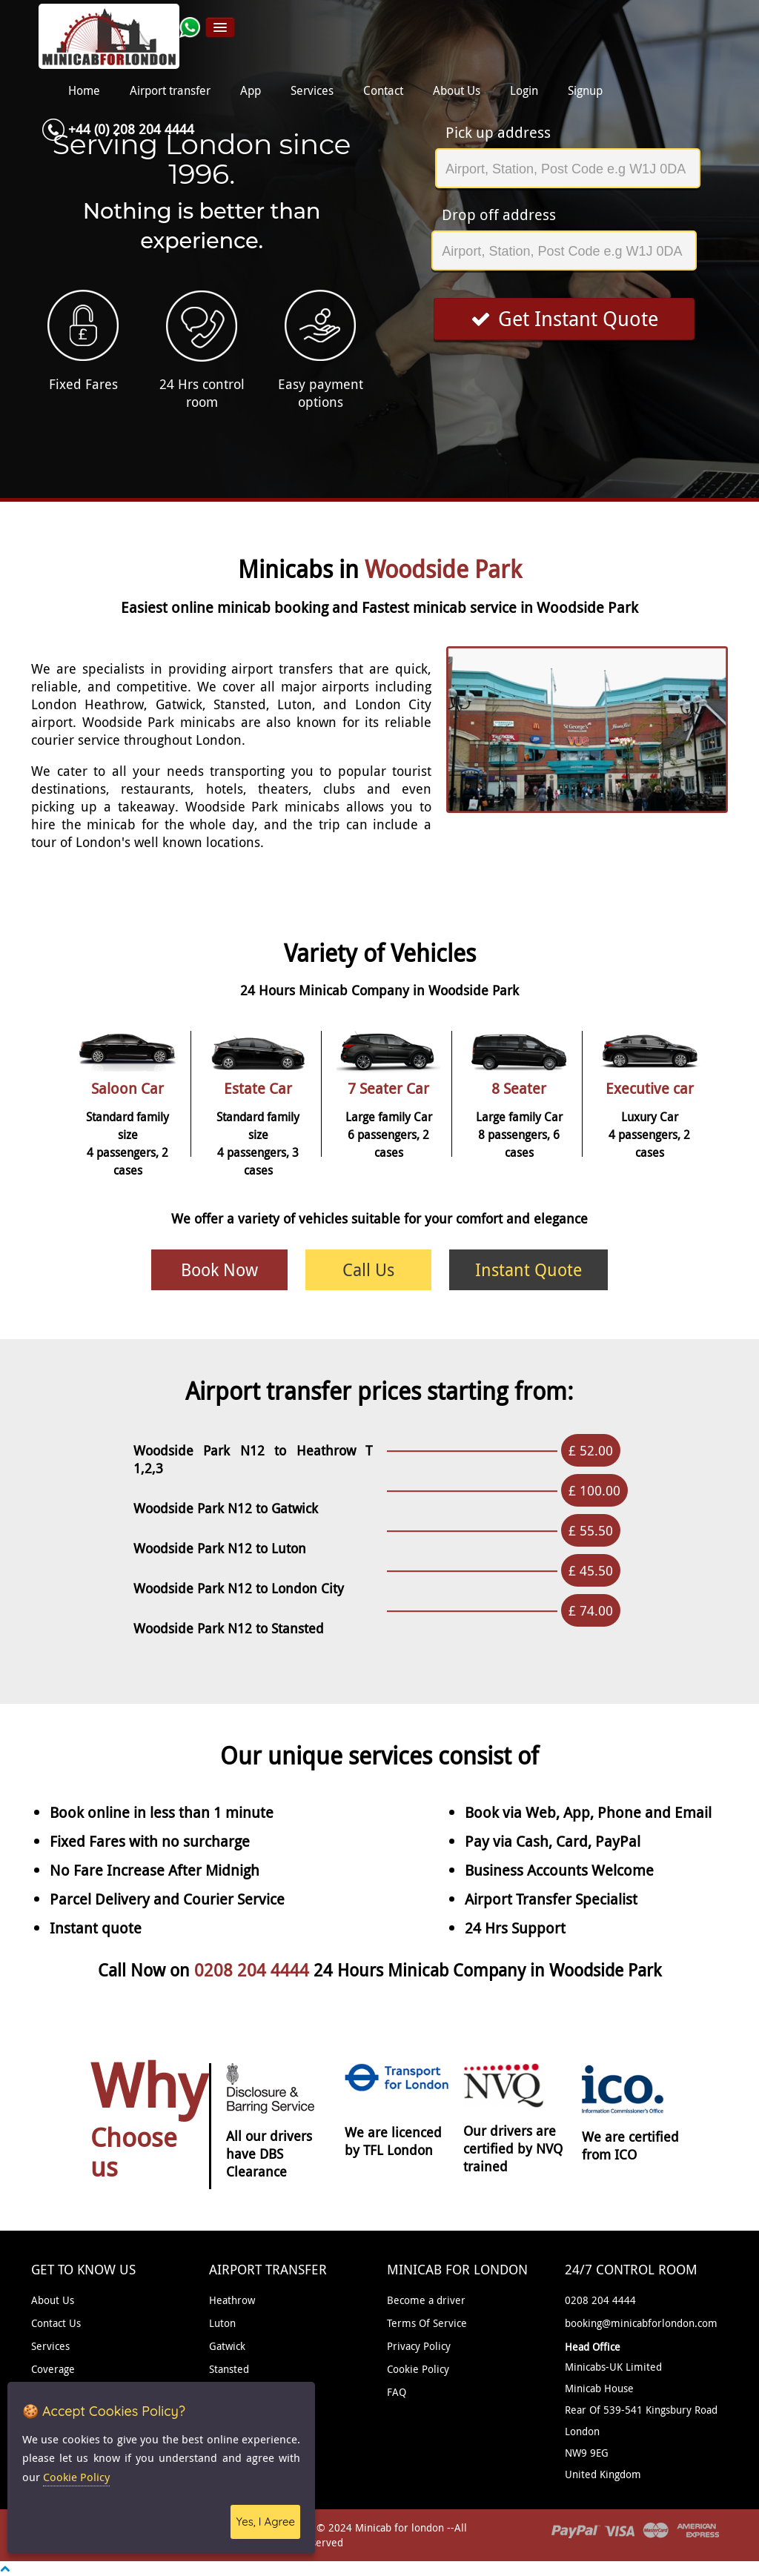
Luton (222, 2323)
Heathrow (232, 2300)
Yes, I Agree (265, 2521)
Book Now (219, 1269)
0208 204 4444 (254, 1970)
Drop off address (499, 215)
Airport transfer (170, 91)
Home (84, 91)
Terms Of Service (427, 2323)
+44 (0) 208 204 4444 (131, 129)
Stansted (229, 2369)
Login (524, 91)
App (250, 91)
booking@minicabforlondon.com (641, 2323)
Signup (585, 91)
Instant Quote (528, 1269)
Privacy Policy (419, 2346)
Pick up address (498, 132)
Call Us (368, 1269)
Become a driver (426, 2300)
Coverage (53, 2369)
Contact (383, 91)
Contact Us (56, 2323)
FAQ (396, 2392)
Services (312, 91)
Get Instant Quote (564, 318)
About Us (456, 91)
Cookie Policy (418, 2369)
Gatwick (227, 2346)
